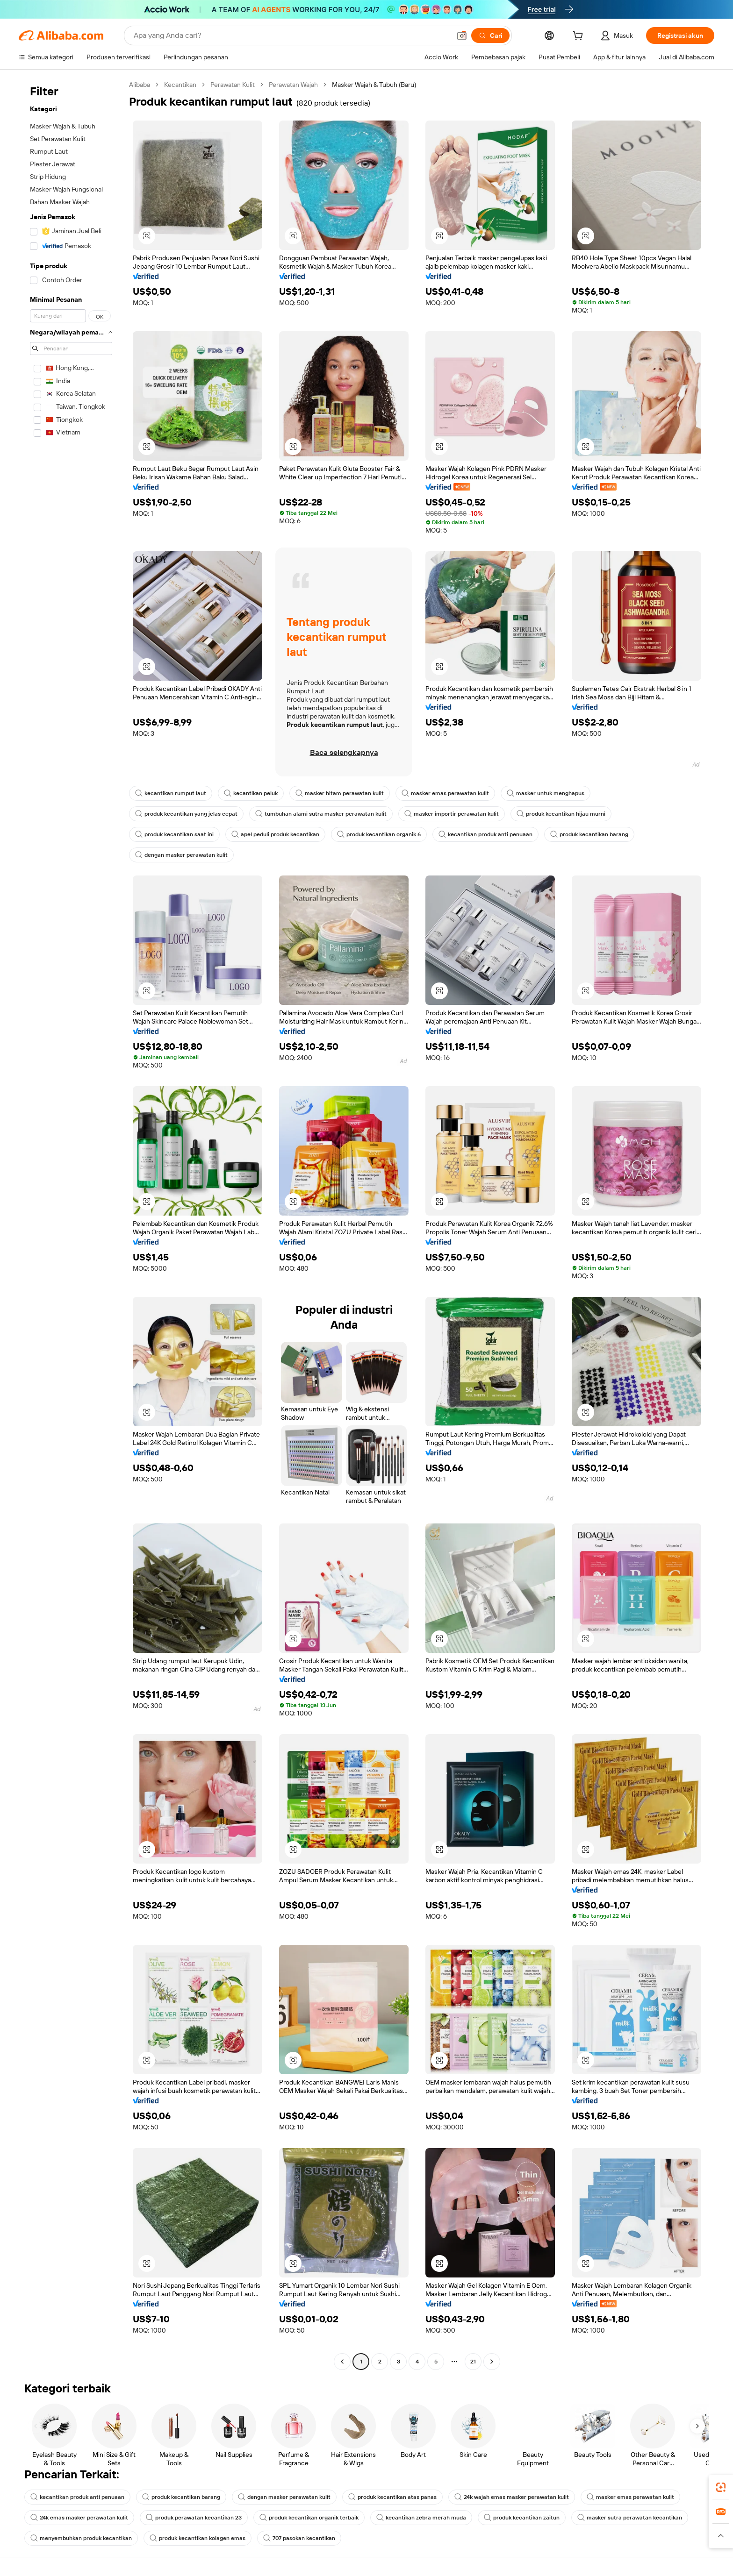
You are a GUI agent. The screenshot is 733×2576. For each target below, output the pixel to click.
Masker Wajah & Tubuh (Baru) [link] (374, 84)
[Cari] (490, 35)
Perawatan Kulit (232, 84)
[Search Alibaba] (291, 35)
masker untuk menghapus (545, 793)
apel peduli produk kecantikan (275, 834)
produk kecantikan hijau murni (561, 814)
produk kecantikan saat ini (174, 834)
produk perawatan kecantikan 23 (194, 2517)
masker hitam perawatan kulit (339, 793)
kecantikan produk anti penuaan (485, 834)
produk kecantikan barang (589, 834)
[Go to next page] (491, 2361)
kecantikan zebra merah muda (421, 2517)
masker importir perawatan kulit (451, 814)
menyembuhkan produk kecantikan (81, 2538)
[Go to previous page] (342, 2361)
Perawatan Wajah (293, 84)
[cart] (580, 37)
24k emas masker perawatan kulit (79, 2517)
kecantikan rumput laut (170, 793)
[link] (721, 2487)
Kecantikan (180, 84)
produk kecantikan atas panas (392, 2497)
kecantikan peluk (251, 793)
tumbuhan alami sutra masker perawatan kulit (321, 814)
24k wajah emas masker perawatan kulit (511, 2497)
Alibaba (139, 84)
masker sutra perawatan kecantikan (629, 2517)
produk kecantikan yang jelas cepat (186, 814)
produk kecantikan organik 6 (379, 834)
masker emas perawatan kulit (445, 793)
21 (473, 2361)
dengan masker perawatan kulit (181, 855)
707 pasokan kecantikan (299, 2538)
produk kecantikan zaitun (522, 2517)
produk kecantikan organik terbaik (309, 2517)
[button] (461, 35)
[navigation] (71, 1224)
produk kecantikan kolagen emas (197, 2538)
